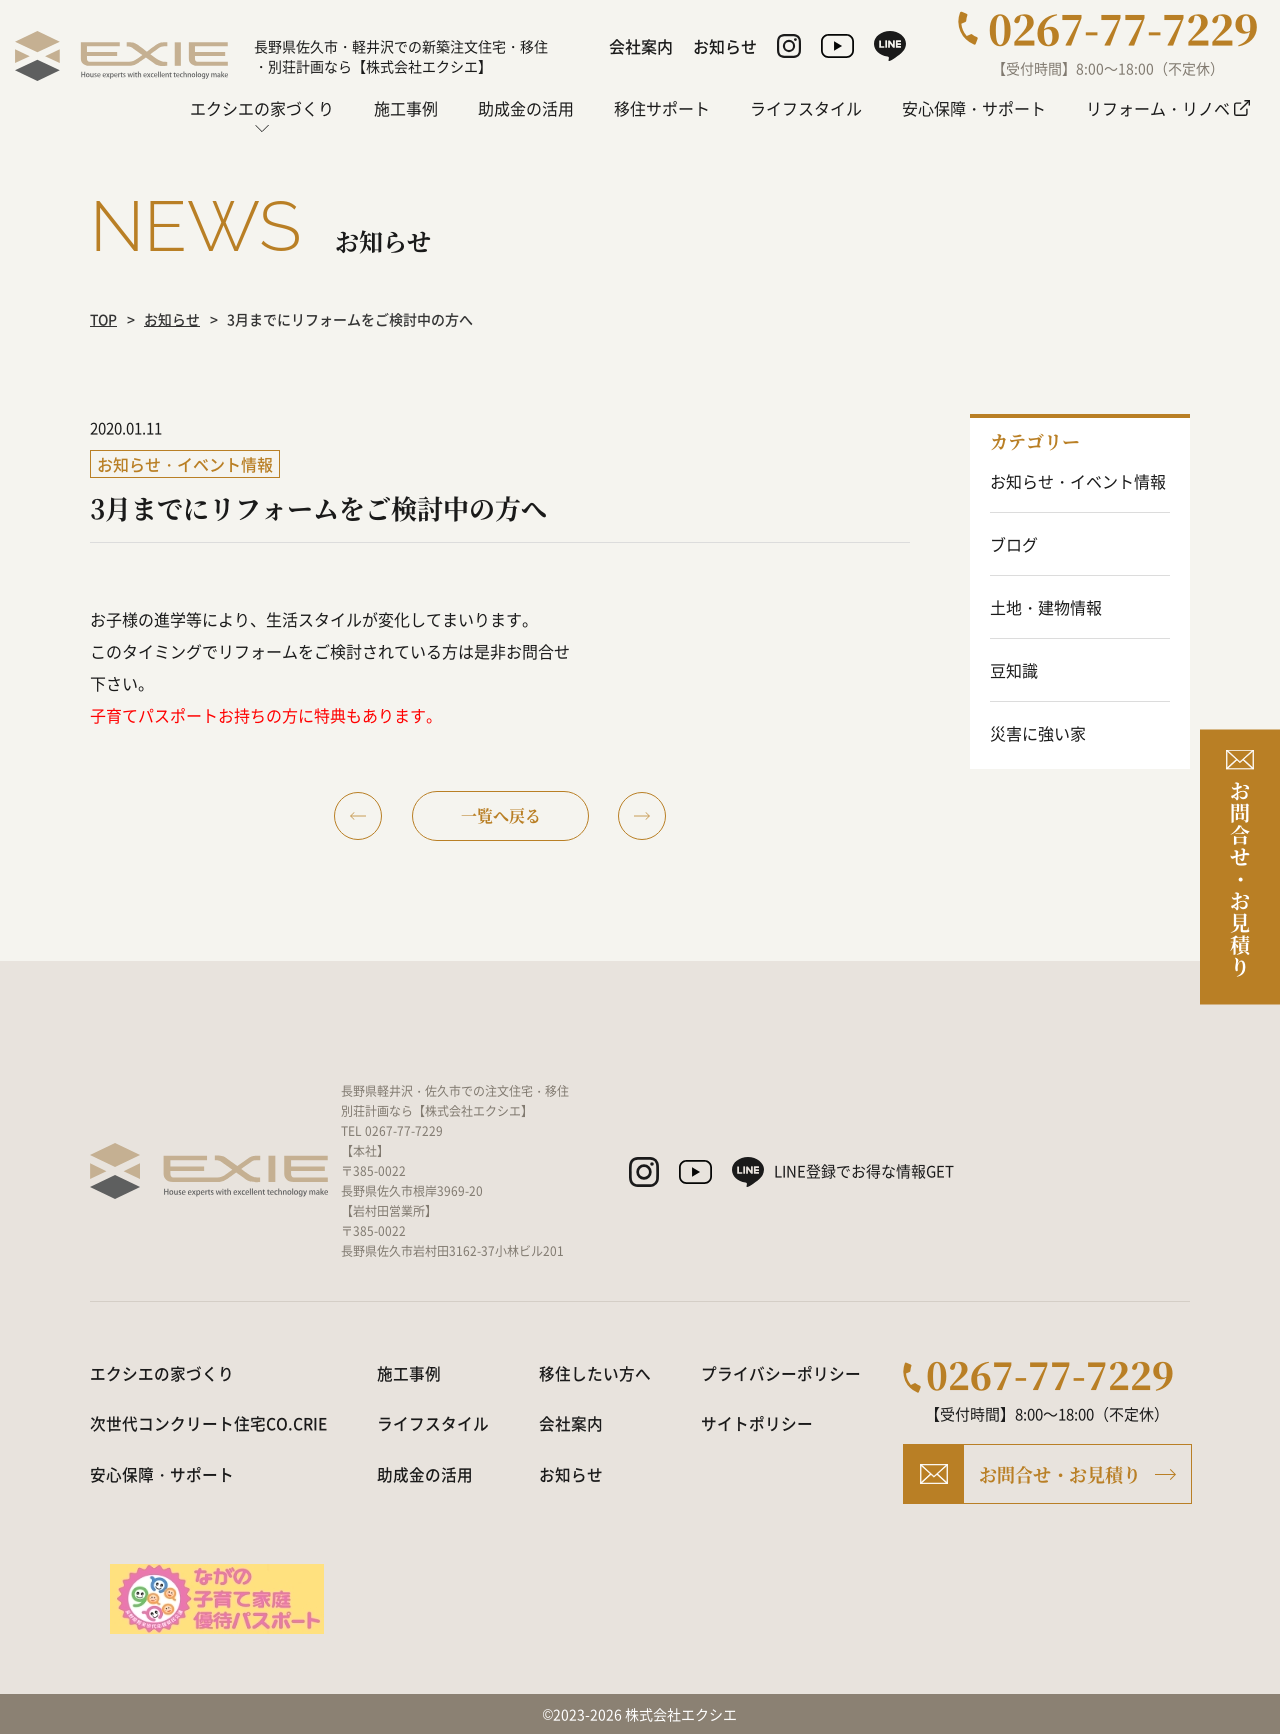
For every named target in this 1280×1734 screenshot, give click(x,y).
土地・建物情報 (1046, 607)
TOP (104, 319)
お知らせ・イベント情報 (1078, 481)
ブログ (1014, 544)
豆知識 (1014, 670)
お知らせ (174, 319)
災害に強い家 (1038, 733)
